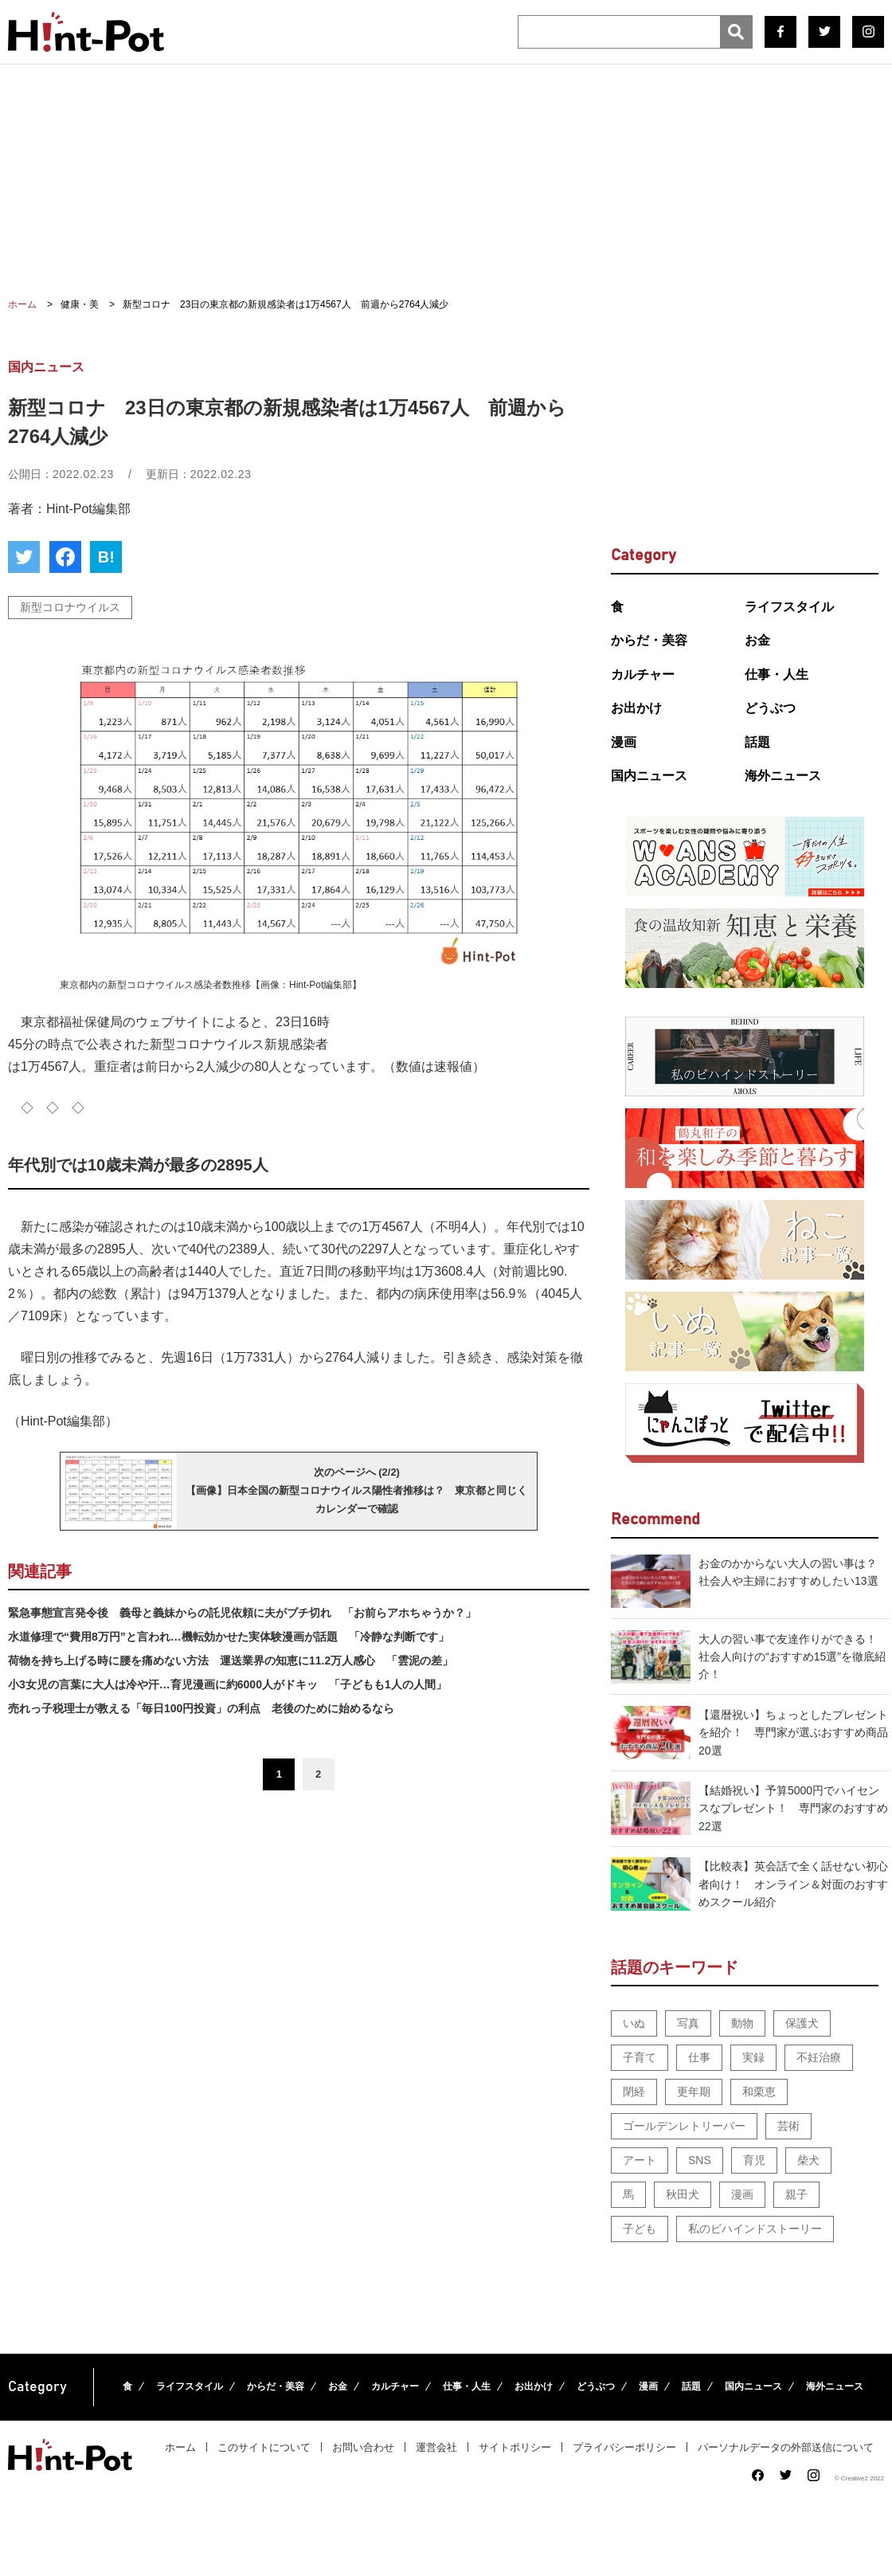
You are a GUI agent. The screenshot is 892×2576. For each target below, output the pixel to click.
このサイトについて (264, 2447)
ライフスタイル (789, 607)
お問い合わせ (363, 2447)
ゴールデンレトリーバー (684, 2125)
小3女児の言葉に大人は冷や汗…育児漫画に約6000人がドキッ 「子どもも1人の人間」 (227, 1684)
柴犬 (808, 2160)
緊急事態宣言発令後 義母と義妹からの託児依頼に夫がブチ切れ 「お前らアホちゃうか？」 (242, 1612)
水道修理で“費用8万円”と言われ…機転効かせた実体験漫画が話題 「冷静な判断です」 (228, 1636)
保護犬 (802, 2023)
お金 (757, 640)
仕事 (699, 2057)
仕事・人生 (776, 674)
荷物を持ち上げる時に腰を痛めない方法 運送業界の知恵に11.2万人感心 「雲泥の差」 (230, 1660)
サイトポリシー (515, 2447)
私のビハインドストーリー (755, 2228)
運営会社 (436, 2447)
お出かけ (636, 708)
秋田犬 (682, 2194)
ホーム (180, 2447)
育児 (754, 2160)
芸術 (788, 2125)
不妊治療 (818, 2057)
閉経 (634, 2091)
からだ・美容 (649, 640)
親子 (796, 2194)
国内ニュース (649, 775)
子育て (639, 2057)
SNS (699, 2160)
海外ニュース (783, 775)
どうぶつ (770, 708)
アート (639, 2160)
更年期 (693, 2091)
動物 (742, 2023)
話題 (757, 742)
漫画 (623, 742)
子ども (639, 2228)
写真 (688, 2023)
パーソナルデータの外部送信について (786, 2447)
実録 (753, 2057)
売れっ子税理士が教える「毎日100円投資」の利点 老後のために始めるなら (201, 1708)
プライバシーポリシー (624, 2447)
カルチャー (643, 674)
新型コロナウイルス (70, 607)
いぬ (634, 2023)
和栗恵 (759, 2091)
